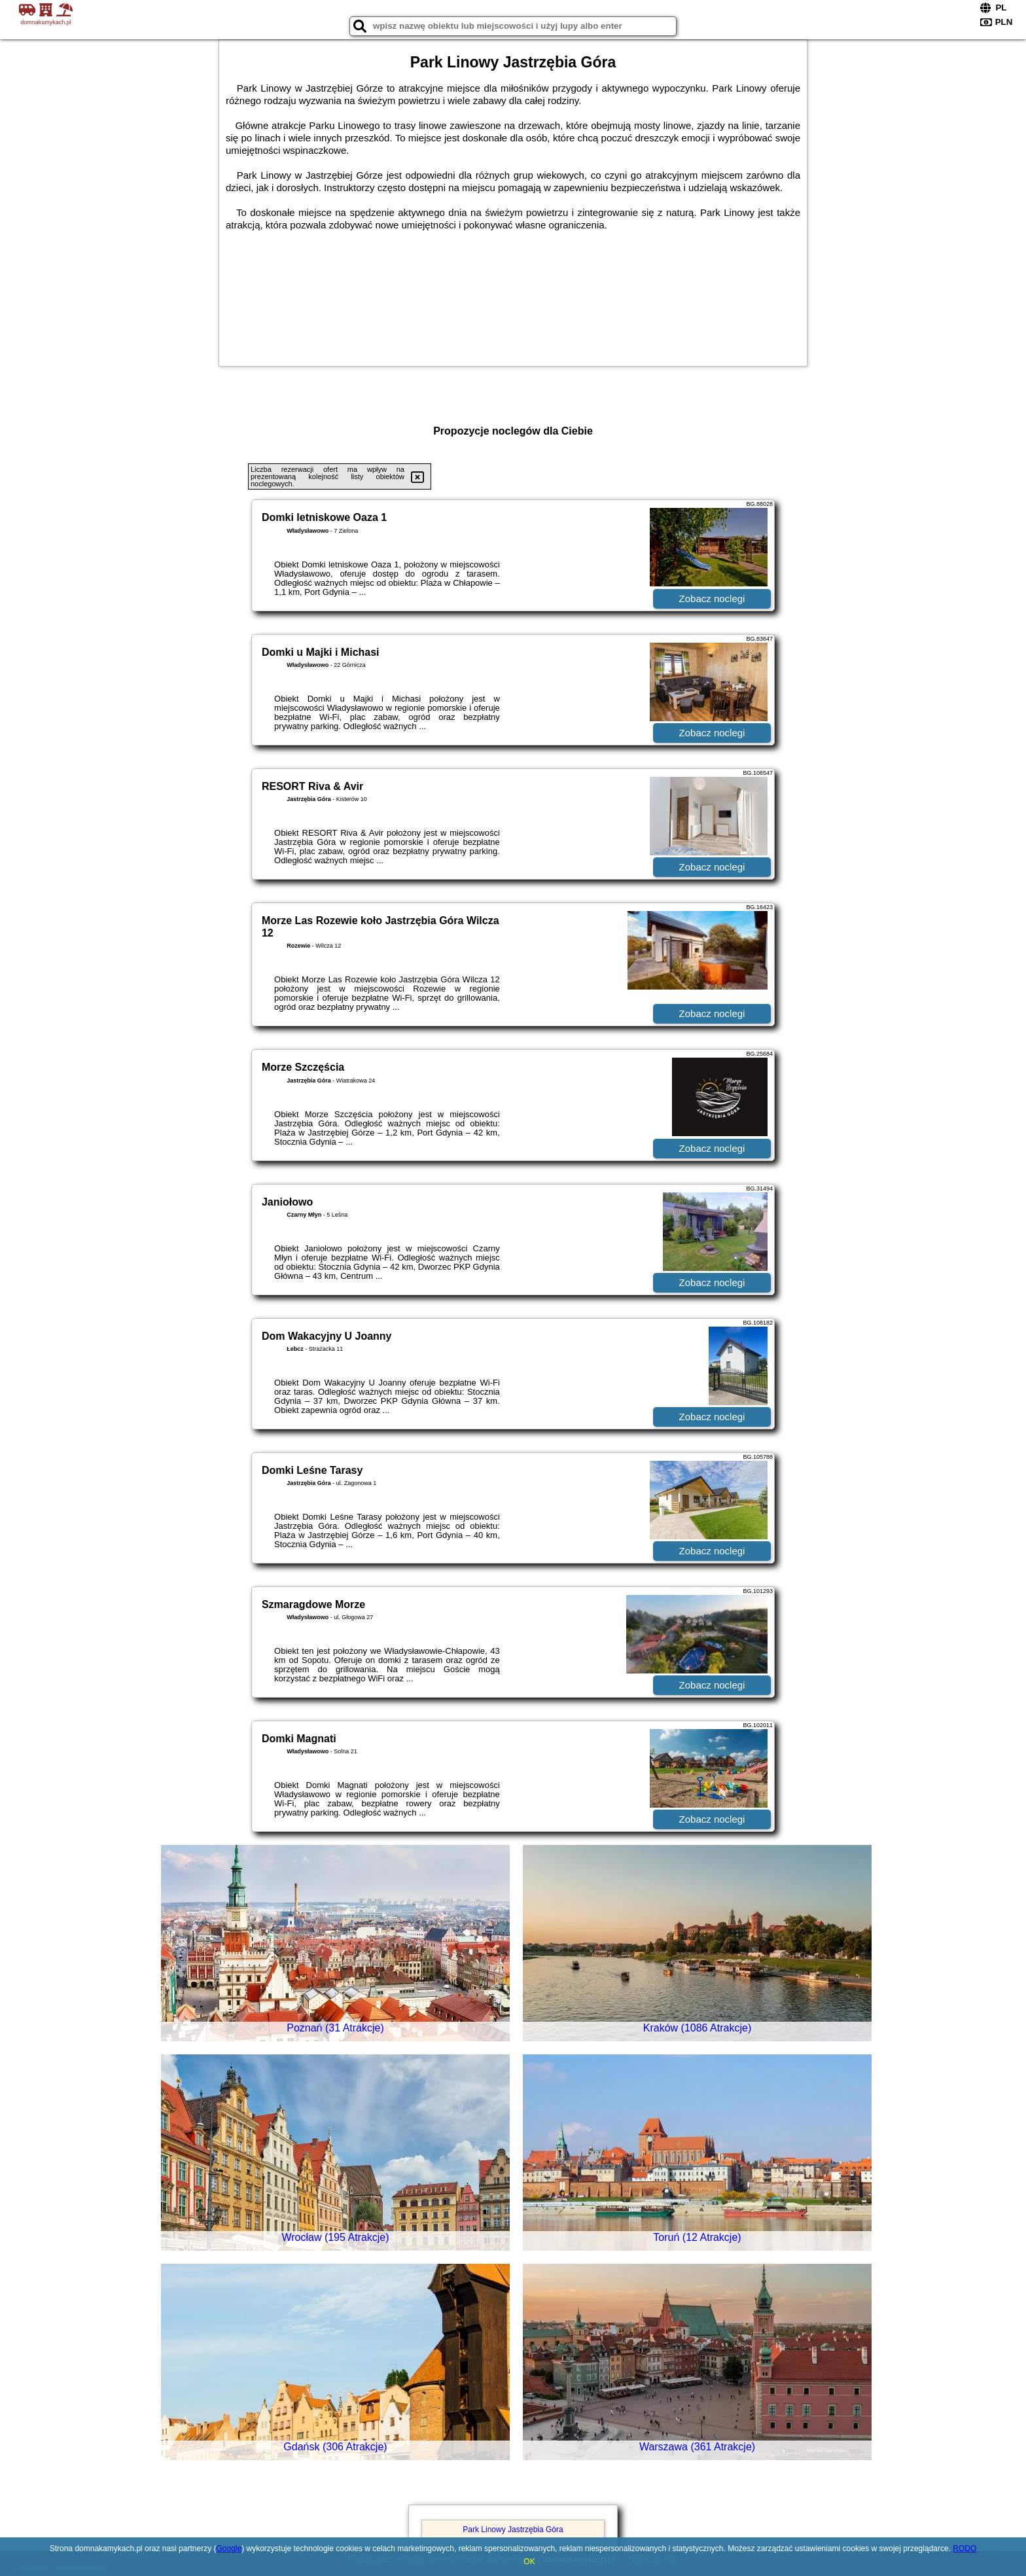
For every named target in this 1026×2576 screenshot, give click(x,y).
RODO (964, 2548)
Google (228, 2548)
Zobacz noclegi (712, 598)
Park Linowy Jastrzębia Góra (513, 2529)
